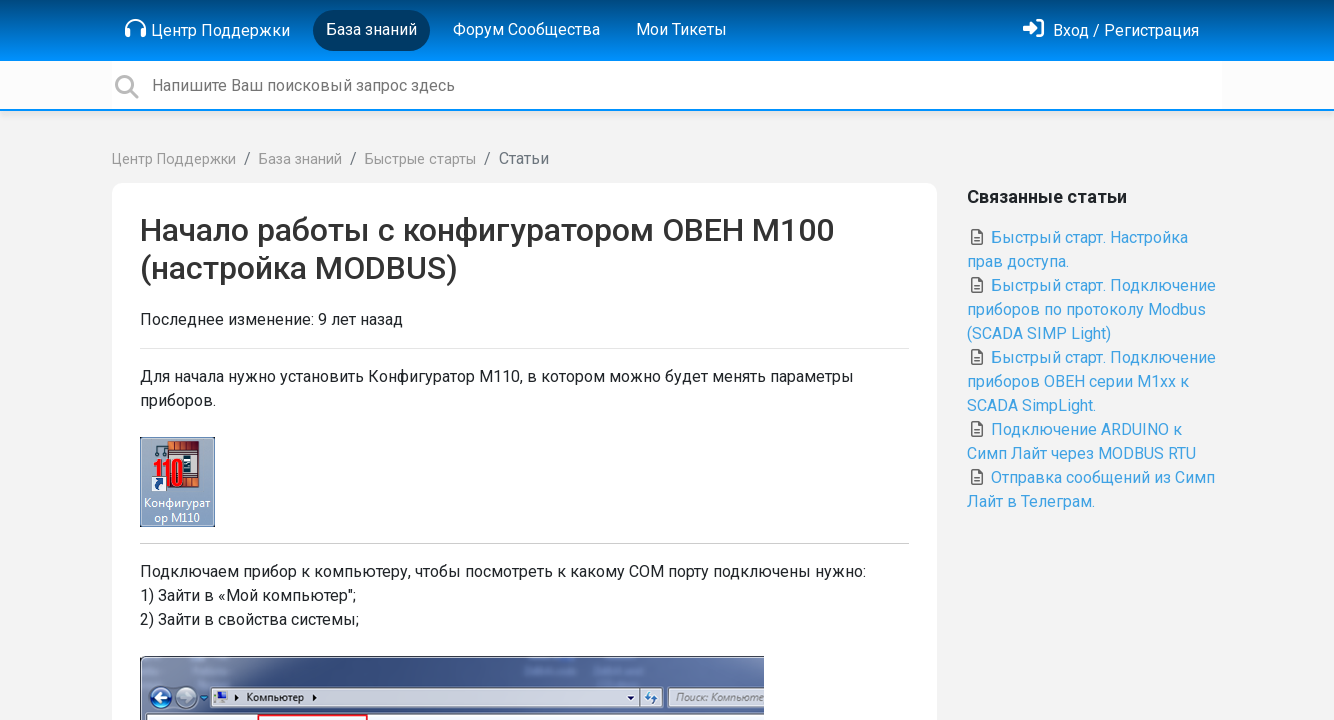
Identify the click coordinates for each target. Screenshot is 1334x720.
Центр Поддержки (207, 29)
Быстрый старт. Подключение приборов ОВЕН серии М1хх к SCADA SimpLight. (1091, 381)
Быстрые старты (420, 159)
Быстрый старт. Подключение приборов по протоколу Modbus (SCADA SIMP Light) (1091, 309)
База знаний (371, 29)
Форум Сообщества (526, 29)
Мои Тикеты (681, 29)
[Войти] (1111, 30)
